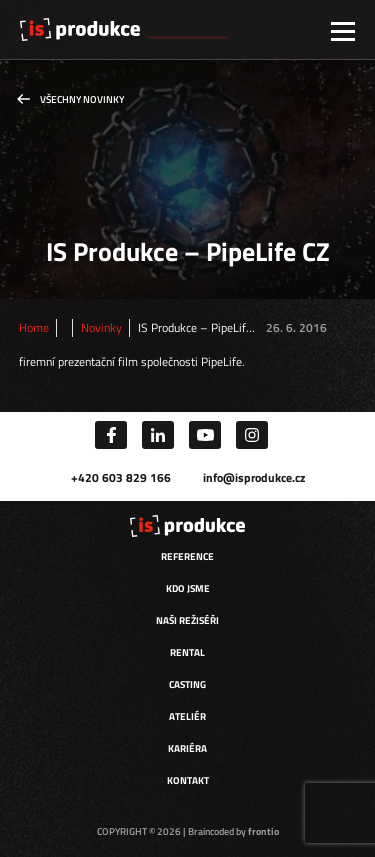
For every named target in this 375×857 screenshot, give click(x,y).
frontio (263, 831)
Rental (187, 652)
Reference (187, 556)
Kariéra (187, 748)
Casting (187, 684)
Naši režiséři (187, 620)
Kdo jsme (188, 588)
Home (34, 328)
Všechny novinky (82, 99)
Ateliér (187, 716)
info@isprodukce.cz (254, 477)
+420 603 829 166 (121, 477)
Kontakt (188, 780)
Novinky (101, 328)
